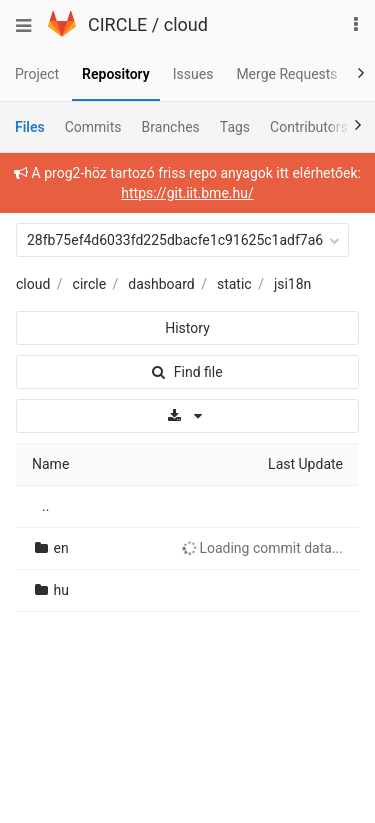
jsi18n (292, 284)
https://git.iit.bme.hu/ (187, 193)
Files (30, 127)
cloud (186, 24)
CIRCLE (117, 24)
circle (90, 284)
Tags (235, 127)
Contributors (309, 127)
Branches (171, 127)
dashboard (161, 284)
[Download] (187, 416)
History (187, 328)
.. (45, 506)
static (234, 284)
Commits (93, 127)
